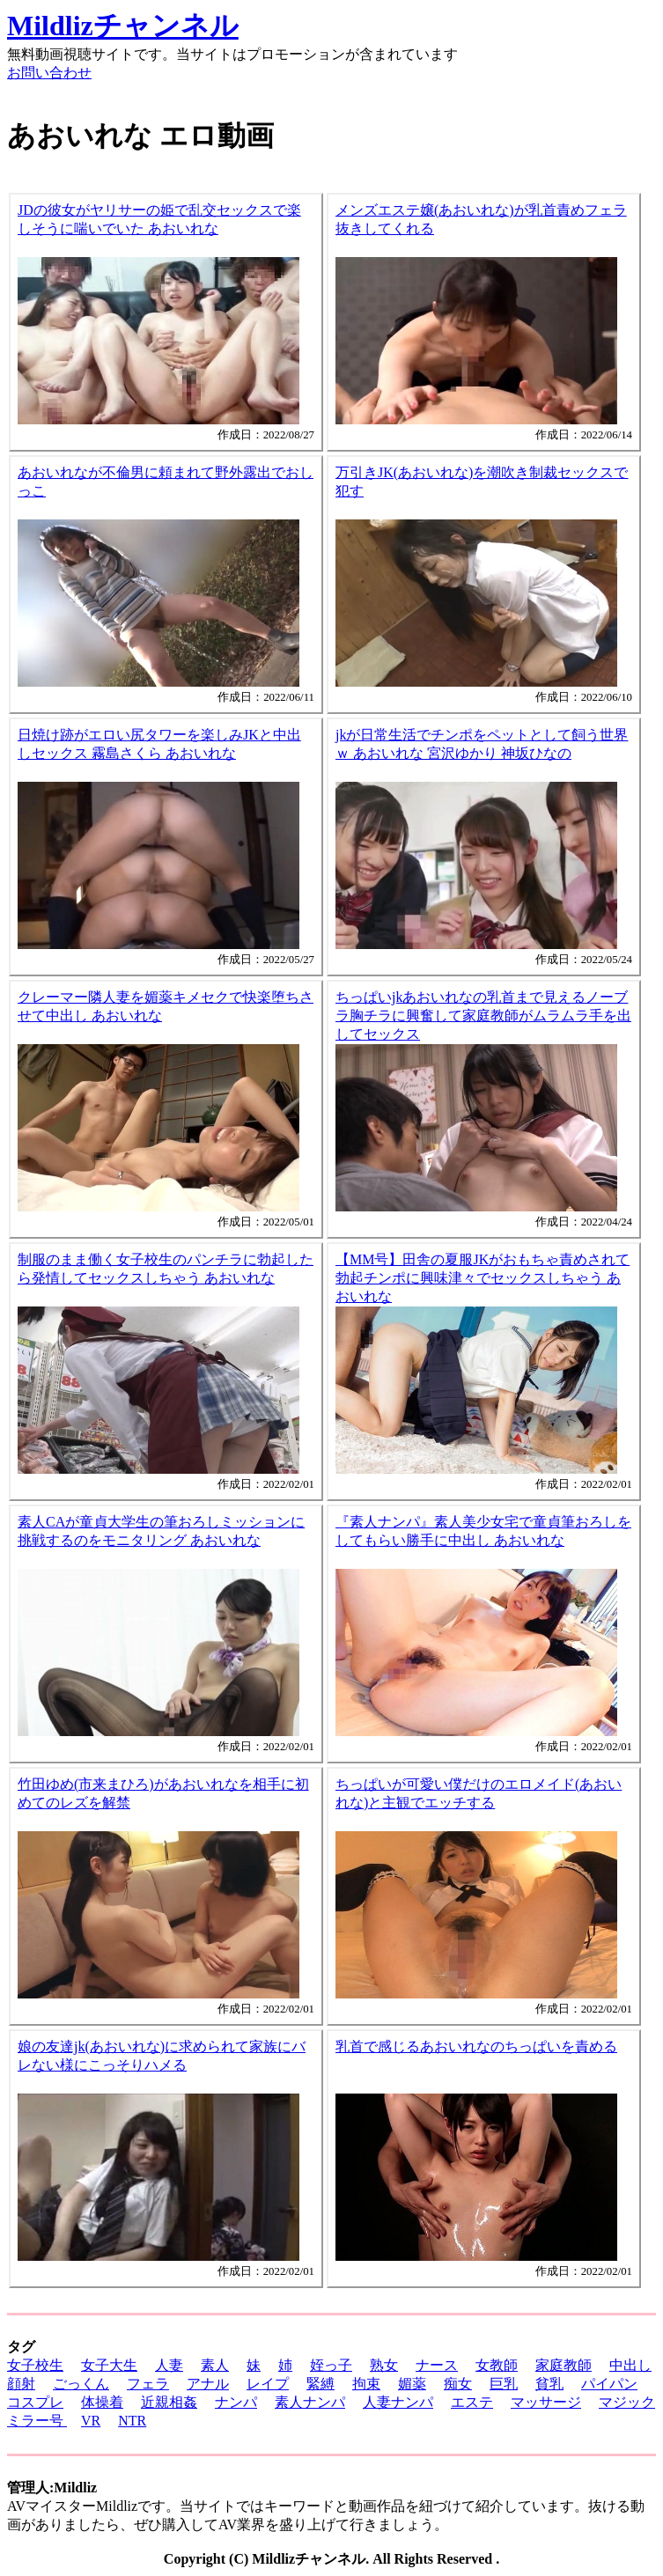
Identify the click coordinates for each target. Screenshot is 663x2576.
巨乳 (504, 2383)
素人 (215, 2365)
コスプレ (35, 2402)
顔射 (21, 2383)
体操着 (102, 2402)
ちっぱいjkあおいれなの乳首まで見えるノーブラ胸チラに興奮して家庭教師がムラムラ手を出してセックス (483, 1015)
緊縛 (320, 2383)
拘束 (366, 2383)
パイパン (609, 2383)
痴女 (458, 2383)
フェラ (148, 2383)
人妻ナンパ (398, 2402)
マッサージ (546, 2402)
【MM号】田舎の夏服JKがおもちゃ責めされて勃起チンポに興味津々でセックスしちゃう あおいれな (482, 1278)
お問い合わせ (49, 72)
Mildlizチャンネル (123, 25)
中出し (630, 2365)
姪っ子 (331, 2365)
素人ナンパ (310, 2402)
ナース (437, 2365)
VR (90, 2420)
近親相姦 (169, 2402)
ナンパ (236, 2402)
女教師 (496, 2365)
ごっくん (81, 2383)
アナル (208, 2383)
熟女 (384, 2365)
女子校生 (35, 2365)
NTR (132, 2420)
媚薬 (412, 2383)
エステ (472, 2402)
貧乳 (549, 2383)
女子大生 (109, 2365)
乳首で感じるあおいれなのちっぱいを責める (476, 2046)
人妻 (169, 2365)
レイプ (268, 2383)
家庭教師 (563, 2365)
